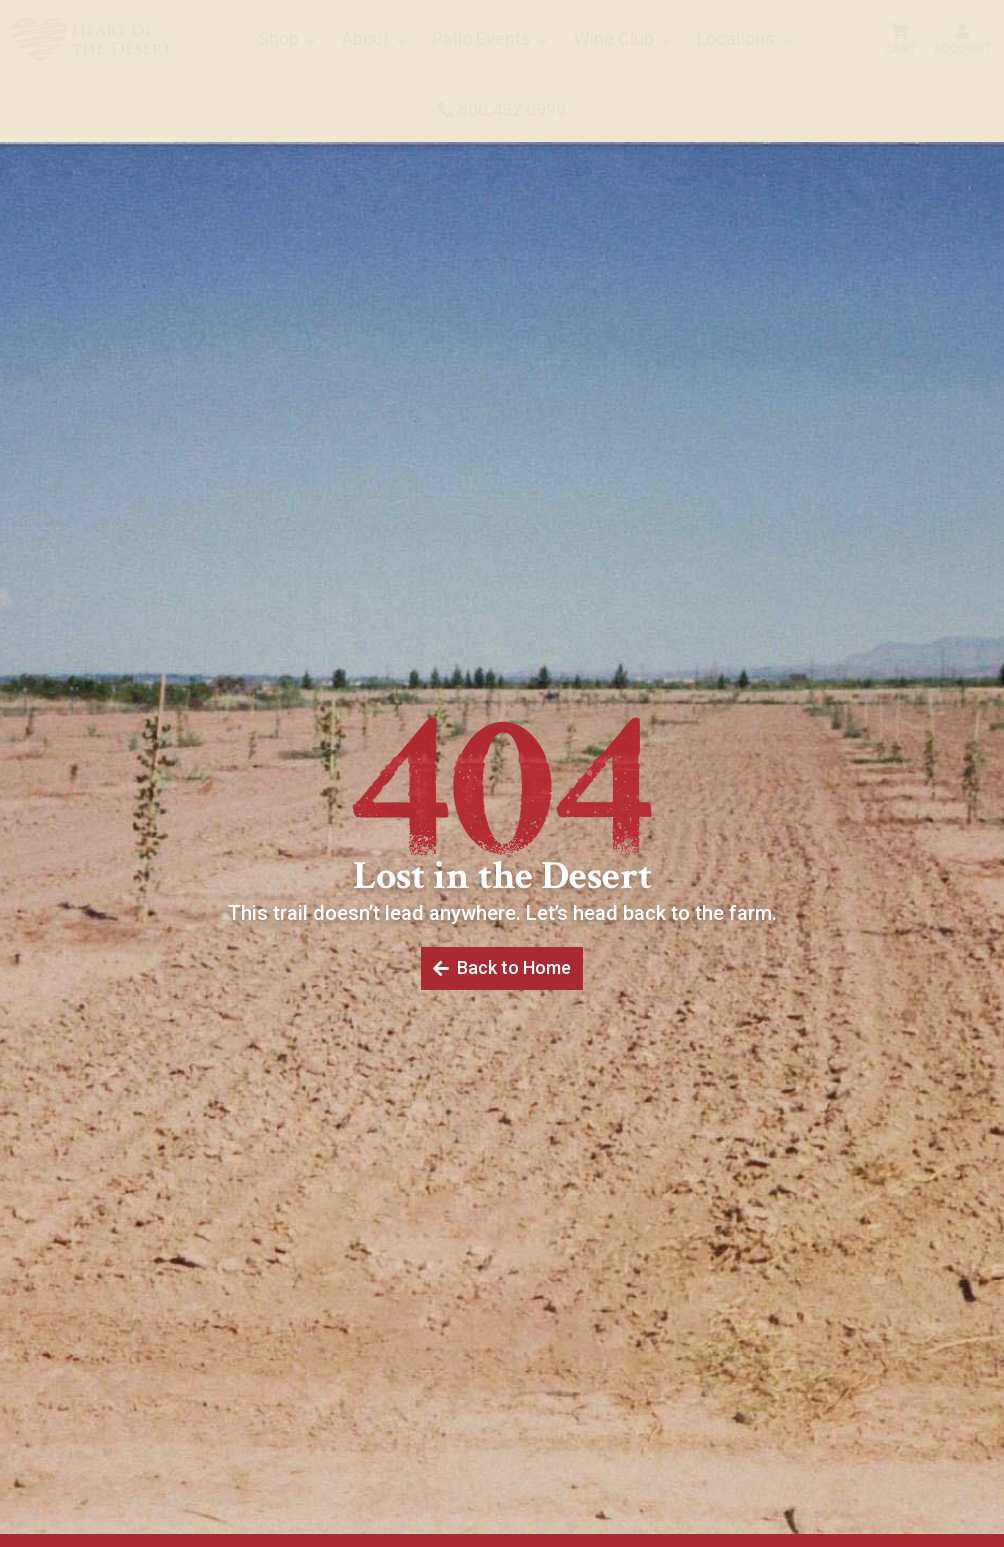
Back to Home (513, 968)
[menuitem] (92, 39)
